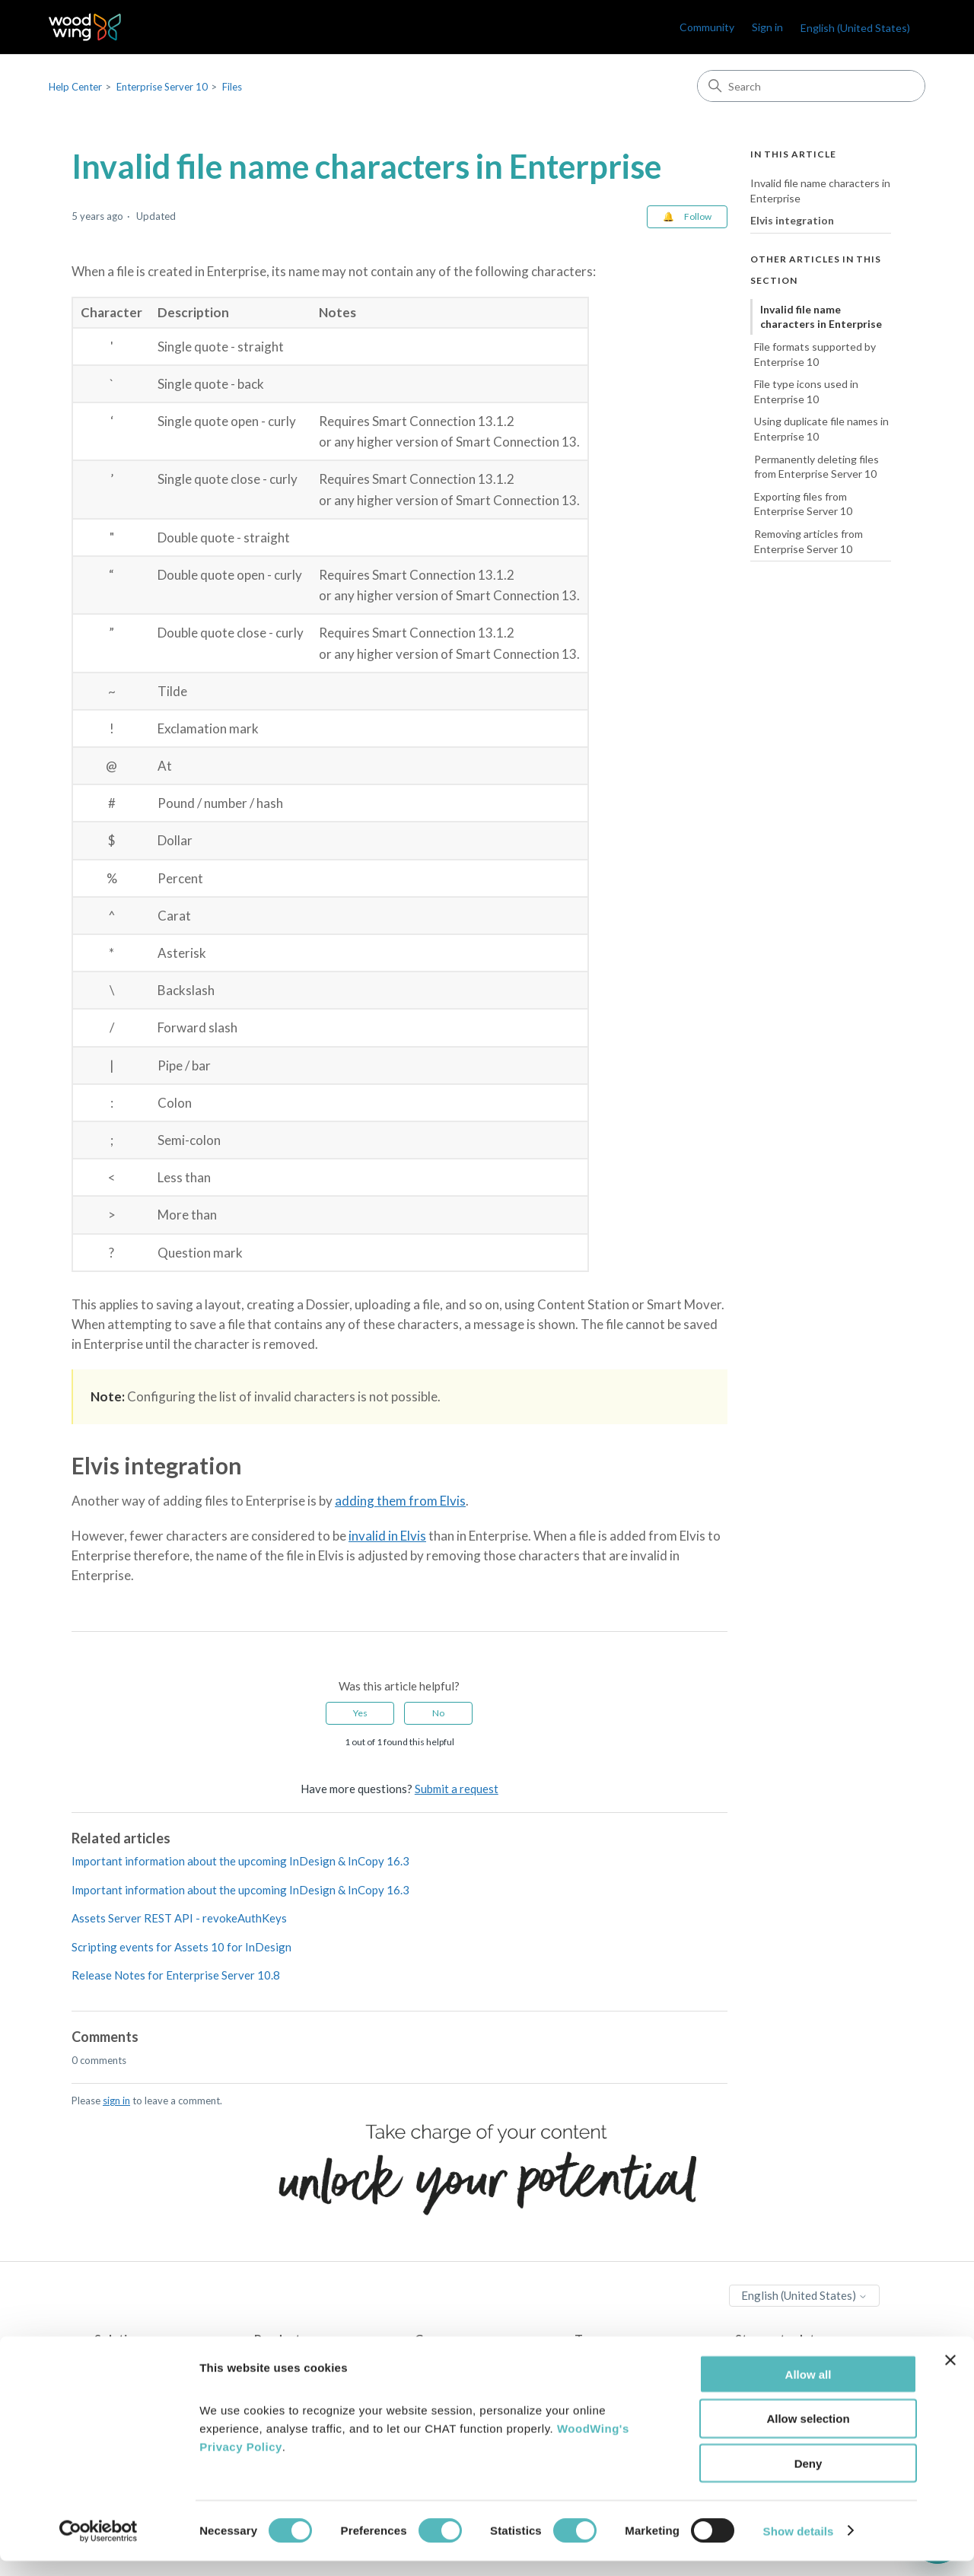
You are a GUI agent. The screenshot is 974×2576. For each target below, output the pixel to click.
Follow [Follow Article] (697, 216)
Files (232, 87)
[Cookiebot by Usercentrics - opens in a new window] (98, 2546)
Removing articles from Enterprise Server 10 (808, 541)
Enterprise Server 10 (162, 87)
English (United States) (855, 27)
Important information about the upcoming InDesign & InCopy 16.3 (240, 1861)
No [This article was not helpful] (438, 1713)
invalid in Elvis (387, 1536)
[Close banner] (950, 2375)
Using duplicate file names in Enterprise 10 (821, 429)
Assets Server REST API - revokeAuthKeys (179, 1918)
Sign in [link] (767, 27)
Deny (808, 2479)
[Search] (811, 86)
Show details (798, 2545)
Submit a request (456, 1788)
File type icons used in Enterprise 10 (806, 391)
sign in (116, 2100)
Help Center (75, 87)
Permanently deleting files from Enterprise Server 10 (816, 467)
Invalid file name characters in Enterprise (820, 191)
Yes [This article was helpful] (360, 1713)
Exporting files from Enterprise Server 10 (803, 504)
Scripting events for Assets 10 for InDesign (181, 1947)
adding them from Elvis (400, 1501)
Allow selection (807, 2434)
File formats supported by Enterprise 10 (815, 354)
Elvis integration (792, 220)
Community (707, 27)
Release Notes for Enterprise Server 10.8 (176, 1975)
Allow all (808, 2389)
